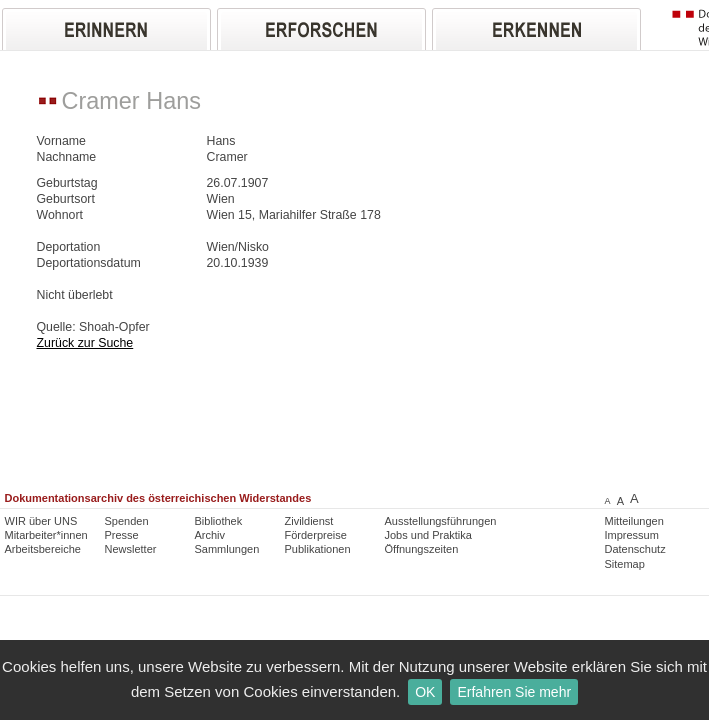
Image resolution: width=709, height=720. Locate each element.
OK (425, 692)
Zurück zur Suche (85, 343)
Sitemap (625, 564)
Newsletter (131, 549)
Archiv (210, 535)
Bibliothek (219, 521)
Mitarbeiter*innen (46, 535)
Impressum (632, 535)
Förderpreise (316, 535)
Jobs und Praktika (428, 535)
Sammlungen (227, 549)
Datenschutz (635, 549)
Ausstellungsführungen (441, 521)
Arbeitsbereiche (43, 549)
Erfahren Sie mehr (514, 692)
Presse (122, 535)
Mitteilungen (634, 521)
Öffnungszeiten (422, 549)
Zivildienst (309, 521)
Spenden (127, 521)
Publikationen (318, 549)
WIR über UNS (41, 521)
